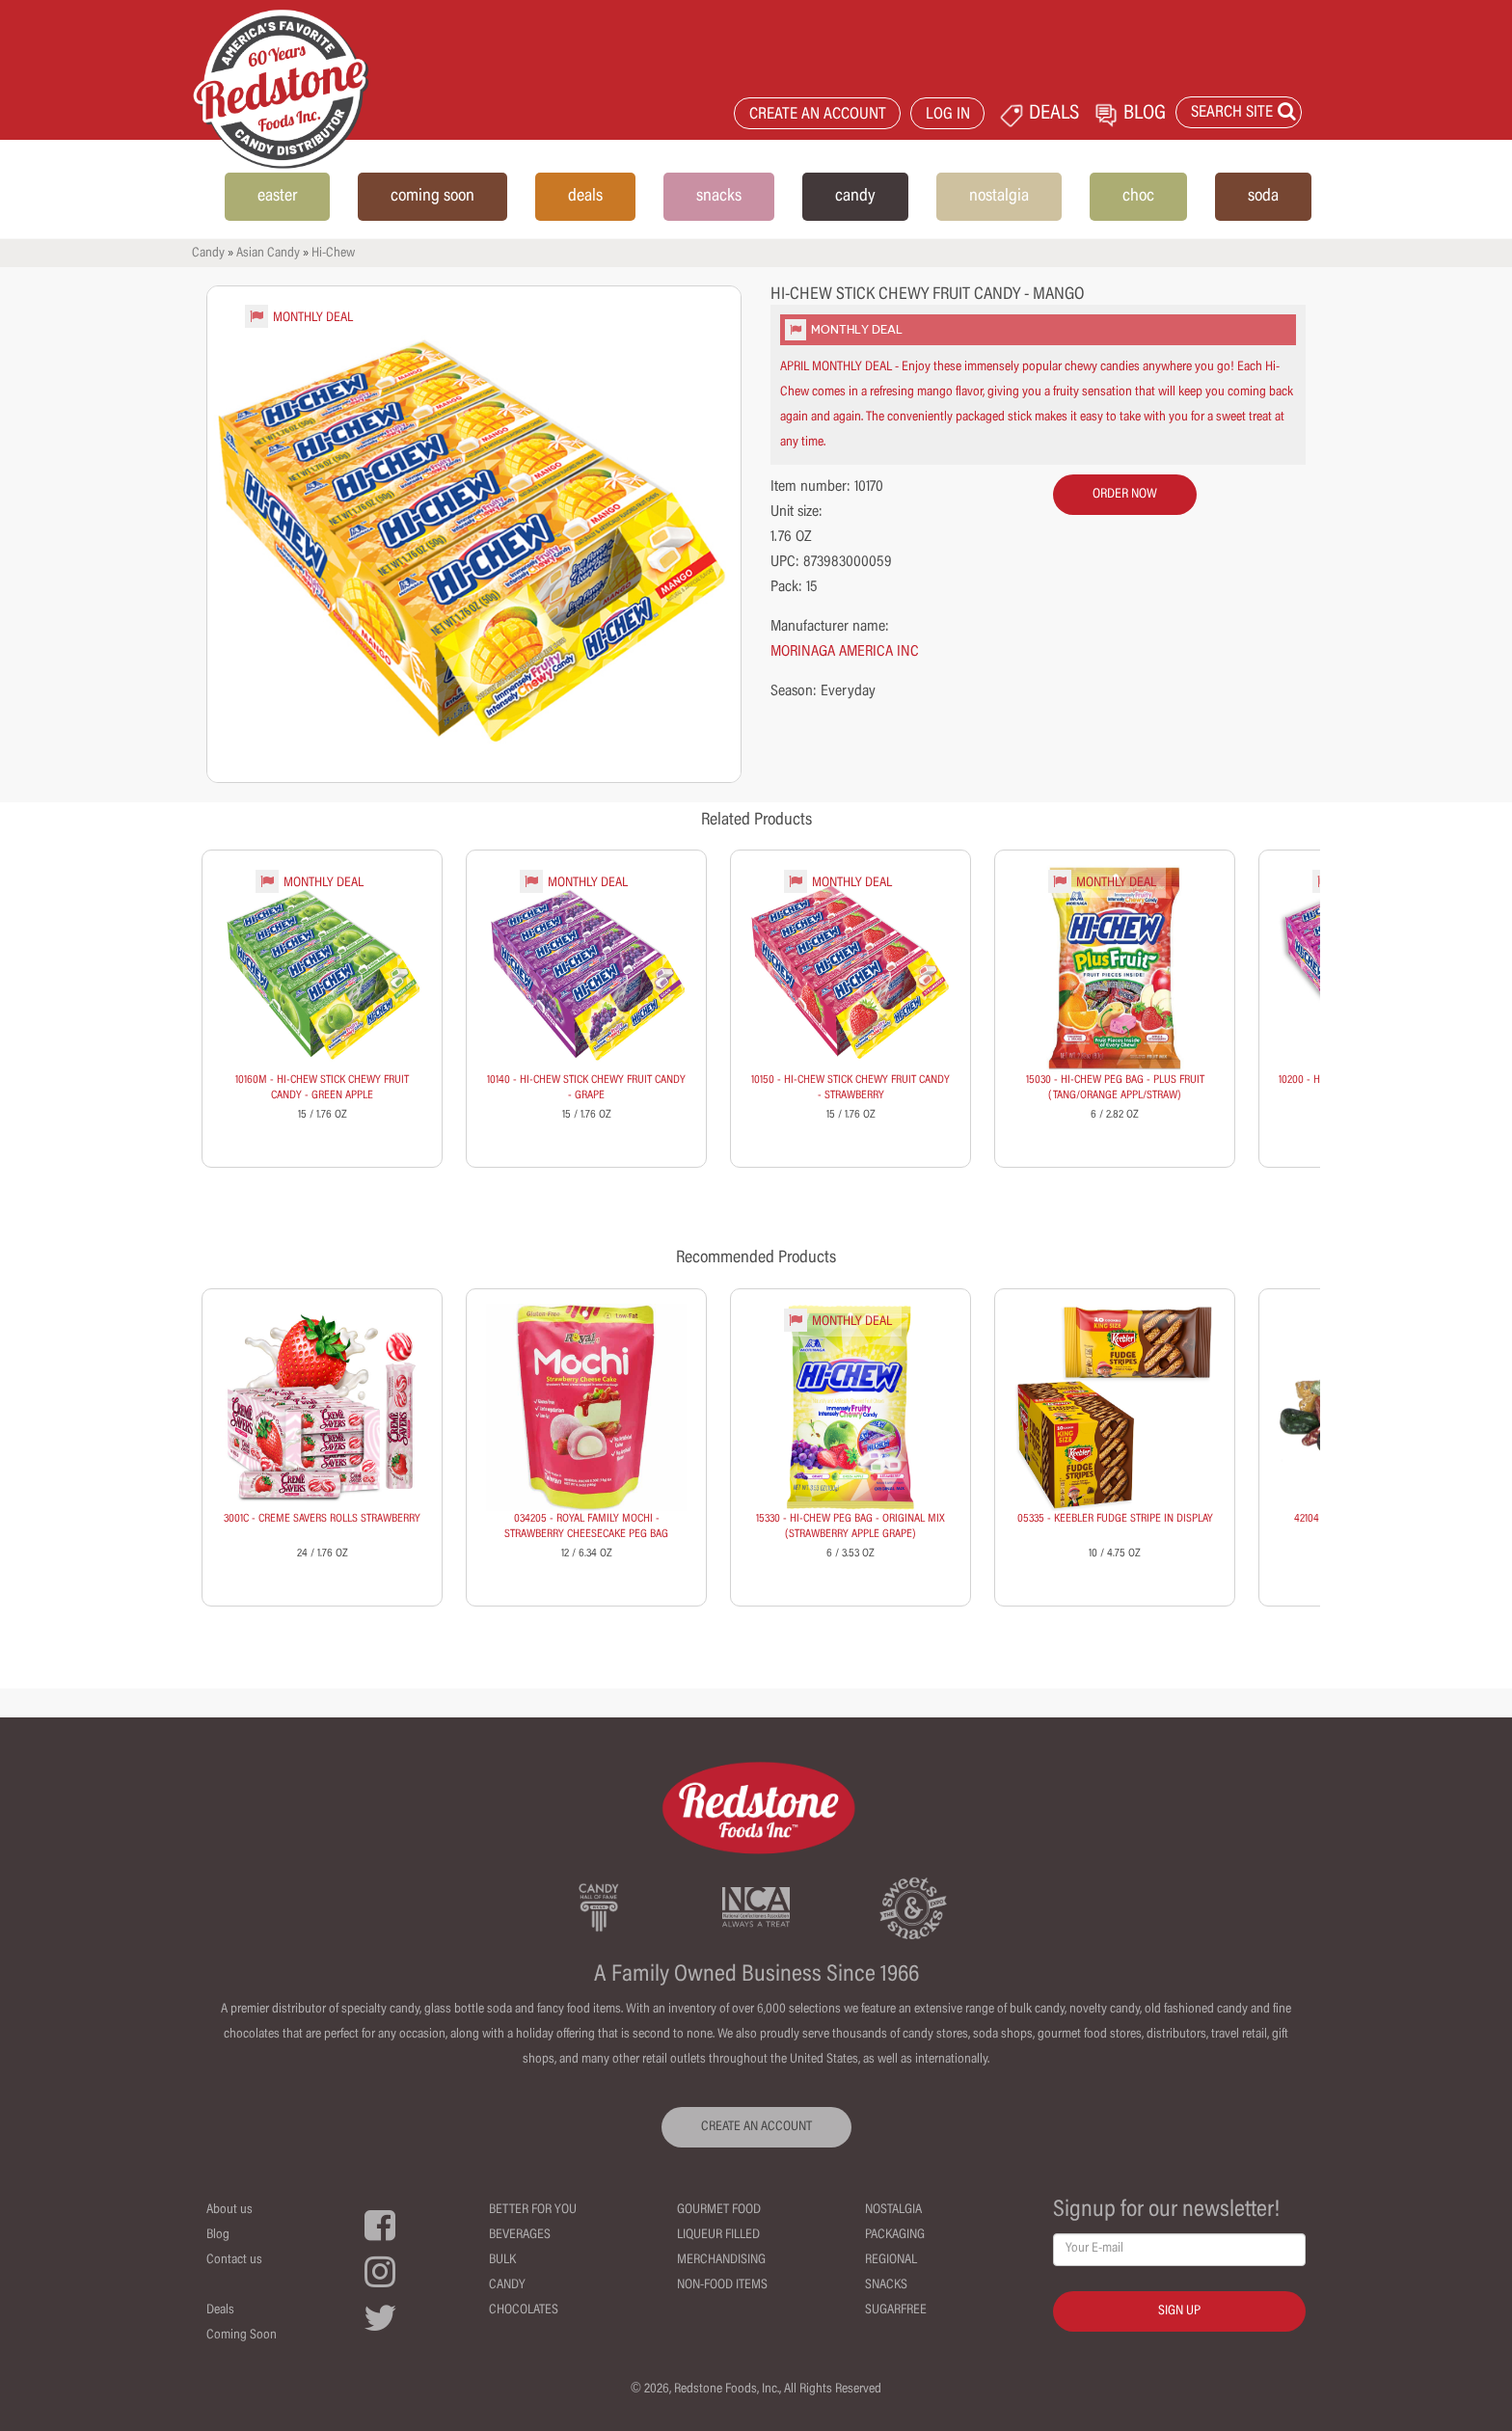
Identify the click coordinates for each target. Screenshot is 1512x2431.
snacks (719, 196)
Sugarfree (896, 2310)
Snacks (886, 2285)
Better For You (533, 2210)
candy (855, 196)
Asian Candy (268, 253)
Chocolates (523, 2310)
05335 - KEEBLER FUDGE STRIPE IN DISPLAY (1115, 1519)
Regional (891, 2260)
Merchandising (721, 2260)
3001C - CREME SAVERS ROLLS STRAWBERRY (322, 1519)
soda (1263, 196)
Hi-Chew (333, 253)
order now (1125, 494)
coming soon (432, 196)
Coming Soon (241, 2335)
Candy (208, 253)
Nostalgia (893, 2210)
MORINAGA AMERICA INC (844, 652)
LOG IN (948, 115)
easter (277, 196)
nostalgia (999, 196)
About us (229, 2210)
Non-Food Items (722, 2285)
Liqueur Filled (718, 2235)
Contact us (234, 2260)
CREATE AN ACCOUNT (817, 115)
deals (585, 196)
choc (1138, 196)
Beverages (520, 2235)
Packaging (895, 2235)
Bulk (502, 2260)
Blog (218, 2235)
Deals (220, 2310)
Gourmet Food (719, 2210)
